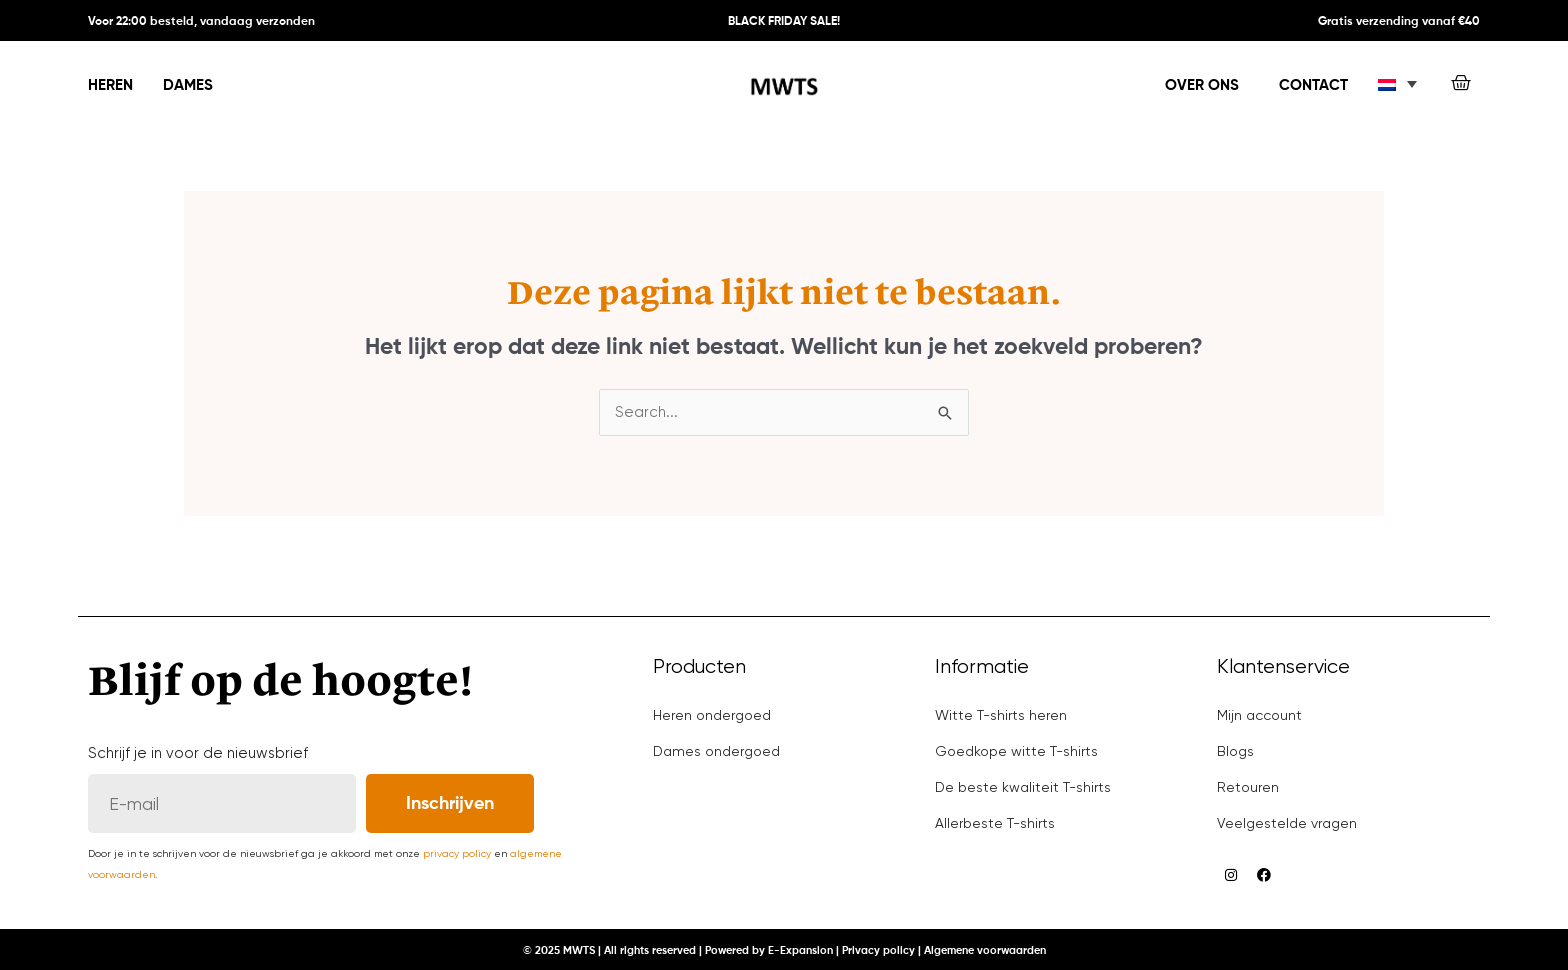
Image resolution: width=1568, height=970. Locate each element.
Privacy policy (878, 950)
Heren (110, 85)
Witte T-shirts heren (1001, 715)
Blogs (1235, 751)
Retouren (1248, 787)
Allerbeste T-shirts (995, 823)
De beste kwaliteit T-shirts (1023, 787)
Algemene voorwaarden (985, 950)
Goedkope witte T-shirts (1016, 751)
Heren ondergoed (712, 715)
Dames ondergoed (716, 751)
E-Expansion (800, 950)
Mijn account (1259, 715)
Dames (188, 85)
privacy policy (457, 853)
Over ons (1202, 85)
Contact (1313, 85)
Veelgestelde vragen (1287, 823)
